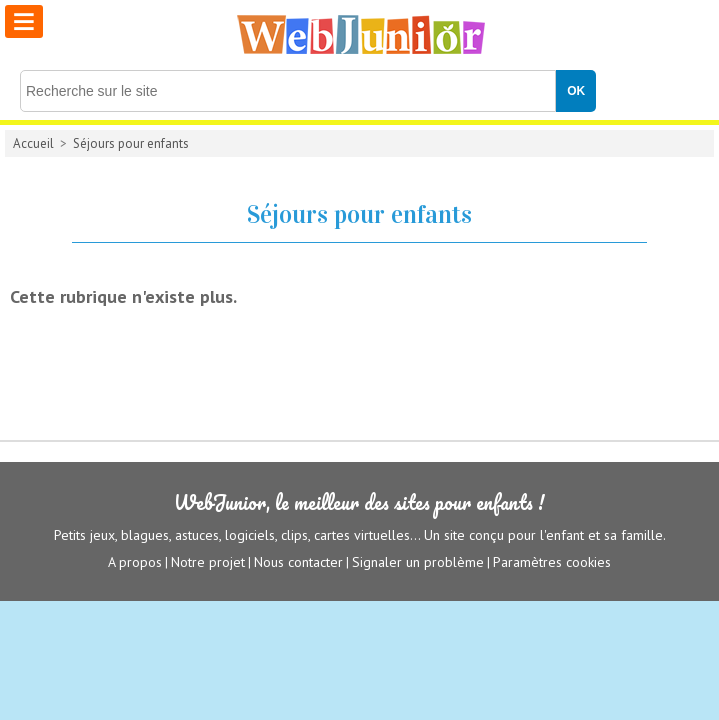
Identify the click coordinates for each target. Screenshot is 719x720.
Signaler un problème (418, 562)
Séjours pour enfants (131, 143)
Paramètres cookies (552, 562)
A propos (135, 562)
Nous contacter (298, 562)
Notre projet (208, 562)
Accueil (33, 143)
